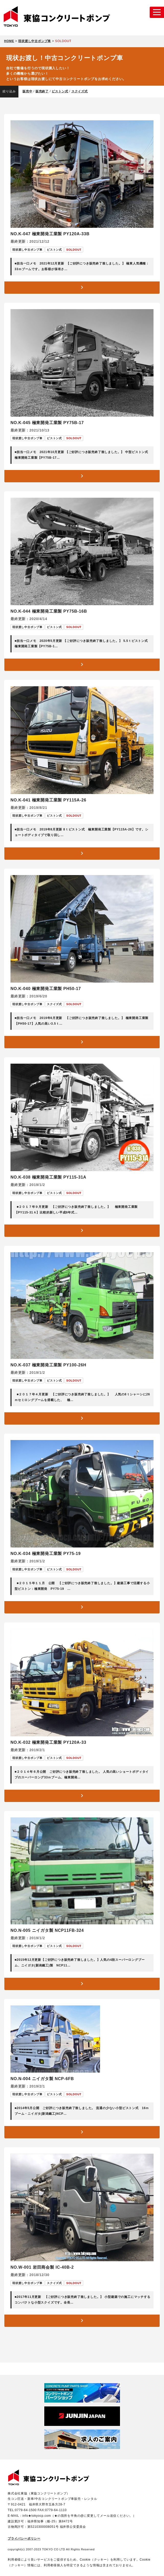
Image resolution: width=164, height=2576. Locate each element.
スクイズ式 (79, 91)
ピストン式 (60, 91)
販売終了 (42, 91)
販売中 (27, 91)
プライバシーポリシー (24, 2538)
